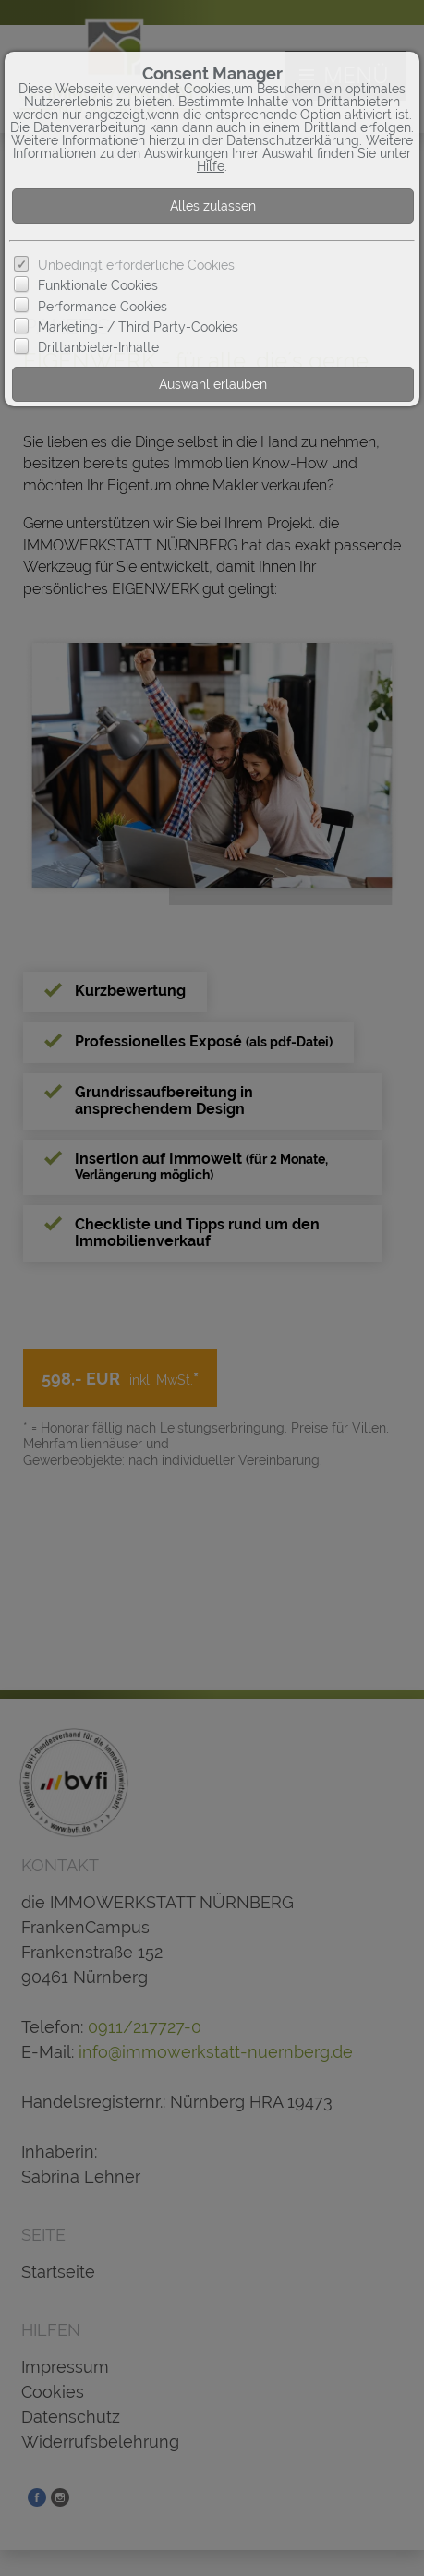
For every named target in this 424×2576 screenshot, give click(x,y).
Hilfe (210, 166)
